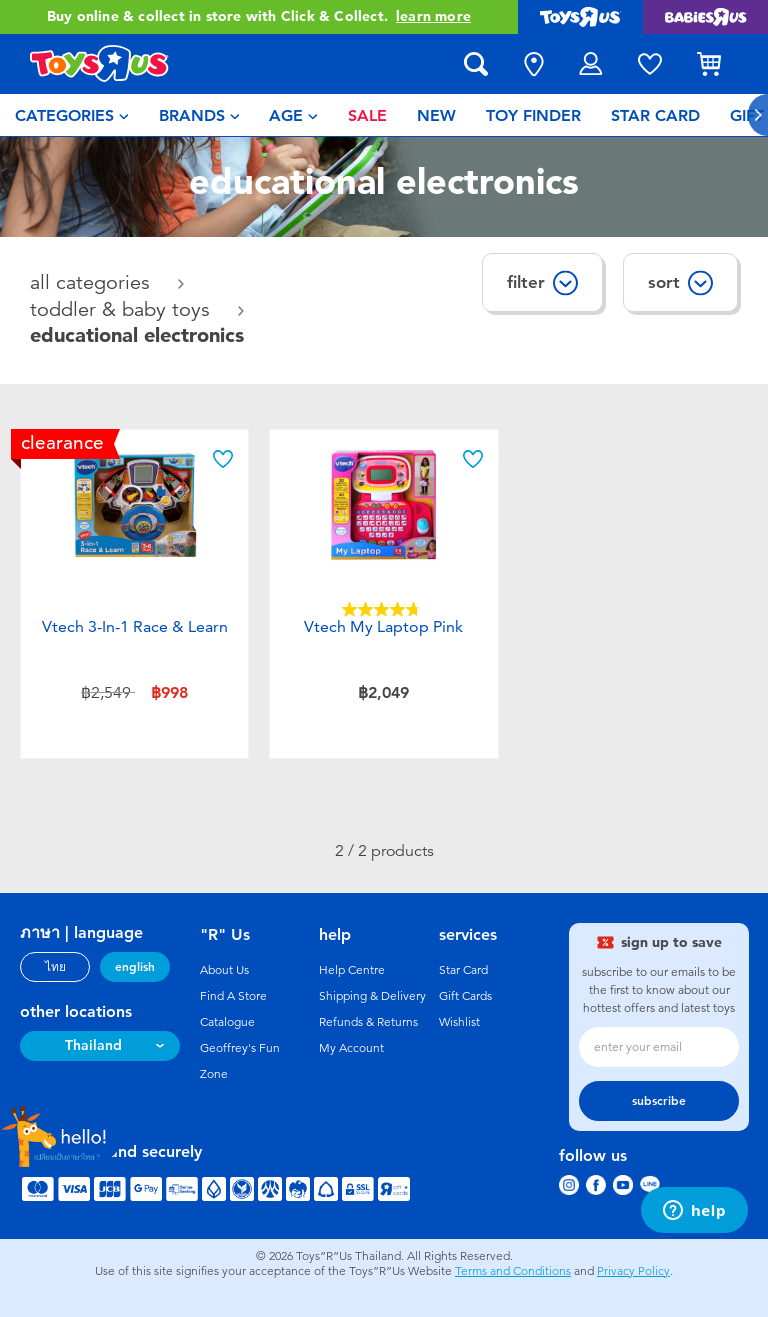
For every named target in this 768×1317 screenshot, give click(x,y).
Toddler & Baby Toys (123, 309)
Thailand (93, 1045)
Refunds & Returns (368, 1022)
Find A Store (233, 996)
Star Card (463, 970)
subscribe (659, 1101)
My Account (351, 1048)
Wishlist (459, 1022)
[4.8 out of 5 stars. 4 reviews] (384, 609)
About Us (224, 970)
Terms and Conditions (513, 1271)
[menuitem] (72, 115)
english (135, 967)
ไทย (55, 967)
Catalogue (227, 1022)
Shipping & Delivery (372, 996)
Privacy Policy (633, 1271)
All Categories (93, 282)
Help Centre (352, 970)
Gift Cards (465, 996)
